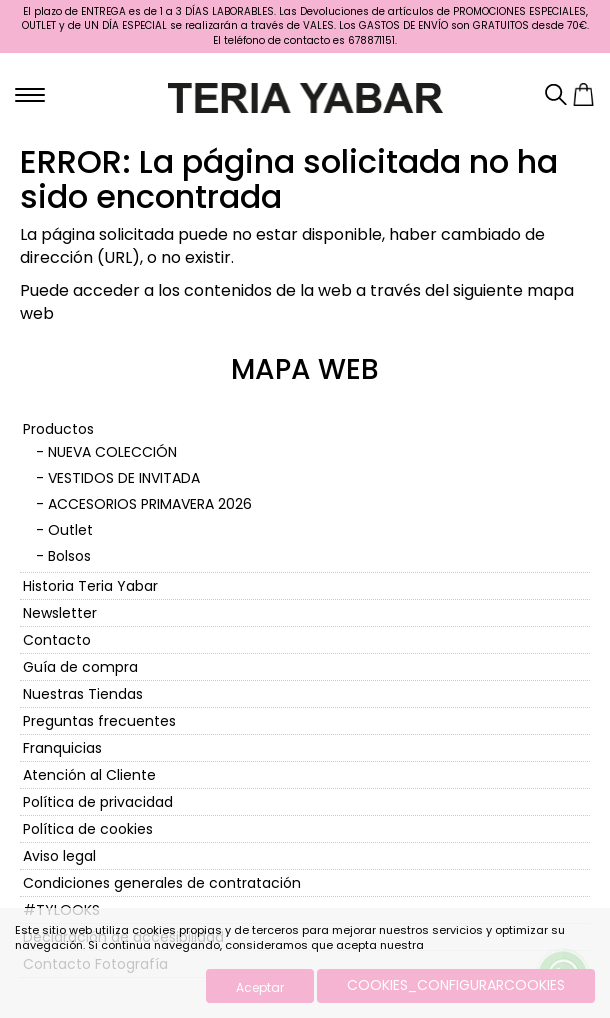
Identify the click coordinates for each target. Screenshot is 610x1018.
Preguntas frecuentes (99, 721)
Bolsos (69, 556)
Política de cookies (88, 829)
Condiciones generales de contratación (162, 883)
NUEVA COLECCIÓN (112, 452)
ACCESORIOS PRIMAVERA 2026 (150, 504)
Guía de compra (80, 667)
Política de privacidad (98, 802)
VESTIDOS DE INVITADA (124, 478)
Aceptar (260, 987)
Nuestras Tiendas (83, 694)
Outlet (70, 530)
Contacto (57, 640)
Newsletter (60, 613)
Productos (58, 429)
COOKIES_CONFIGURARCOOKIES (456, 985)
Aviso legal (59, 856)
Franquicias (62, 748)
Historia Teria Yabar (90, 586)
